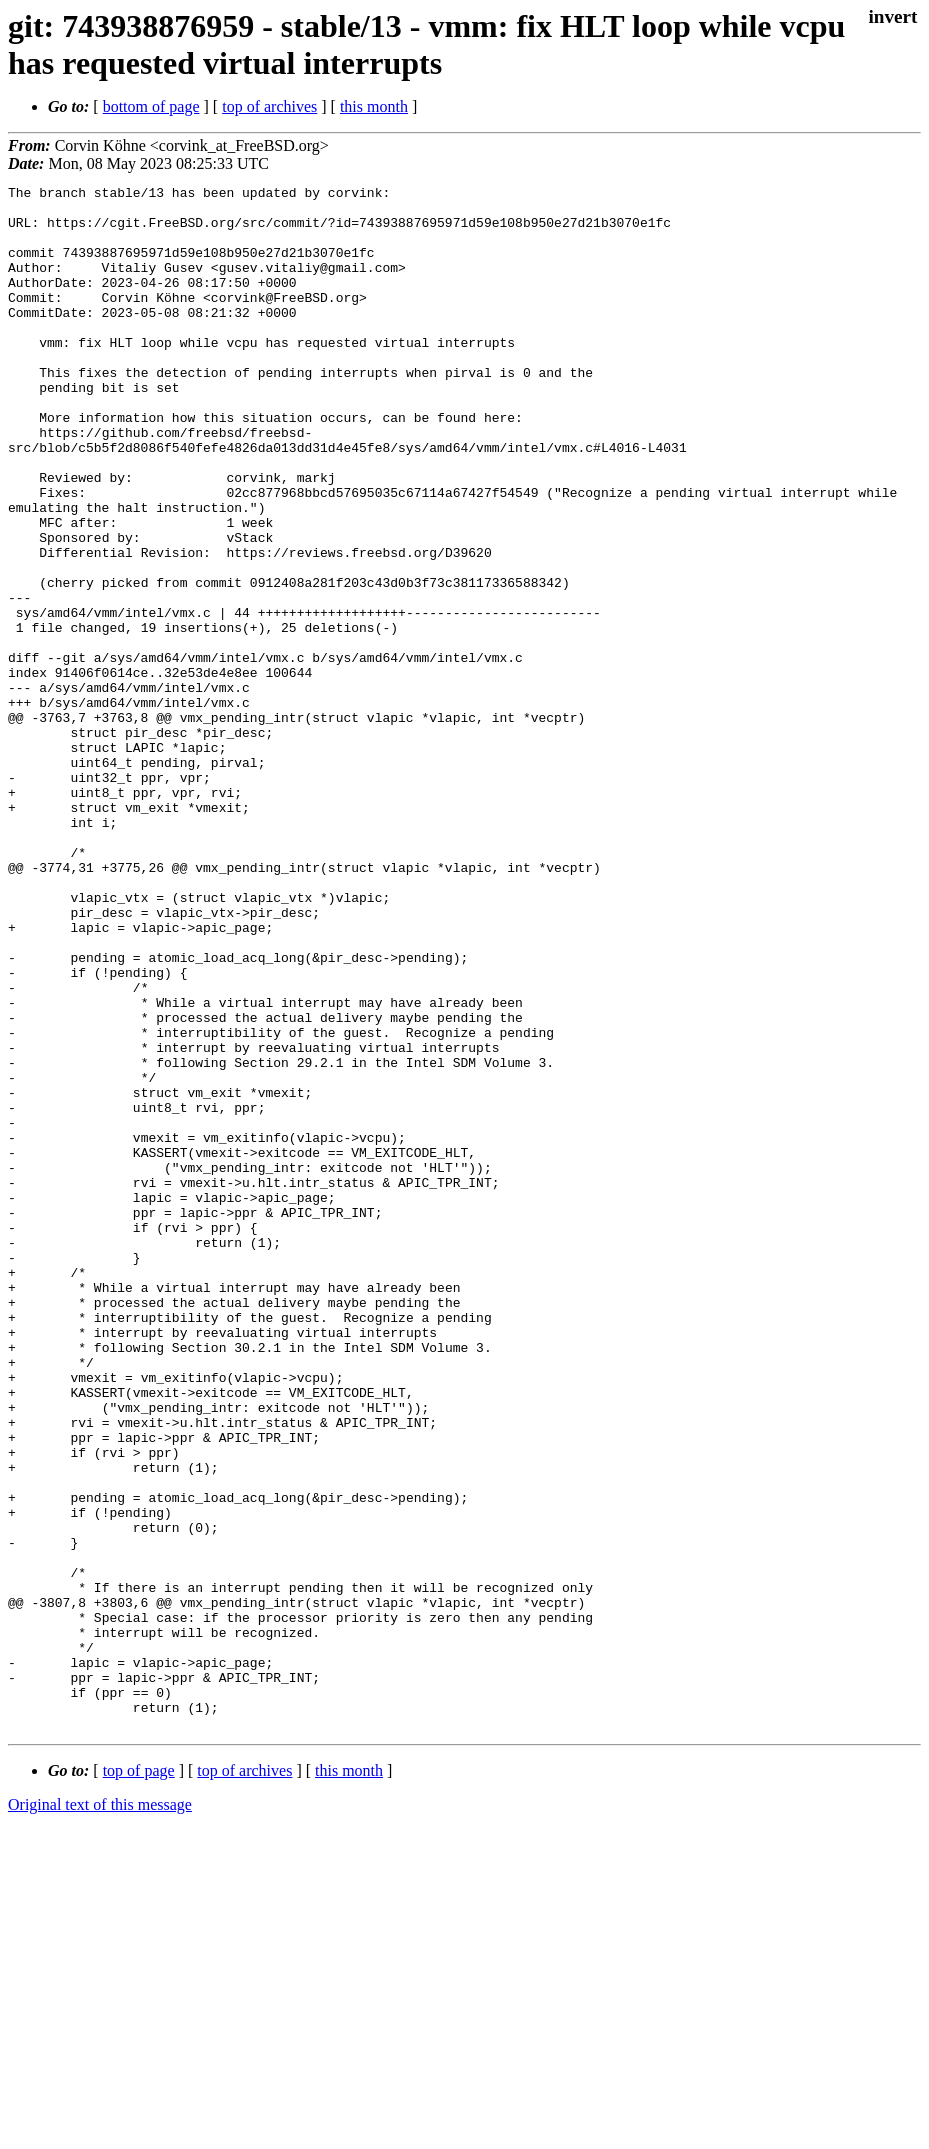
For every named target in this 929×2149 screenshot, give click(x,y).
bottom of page (151, 106)
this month (374, 106)
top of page (139, 2079)
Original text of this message (100, 2113)
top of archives (269, 106)
